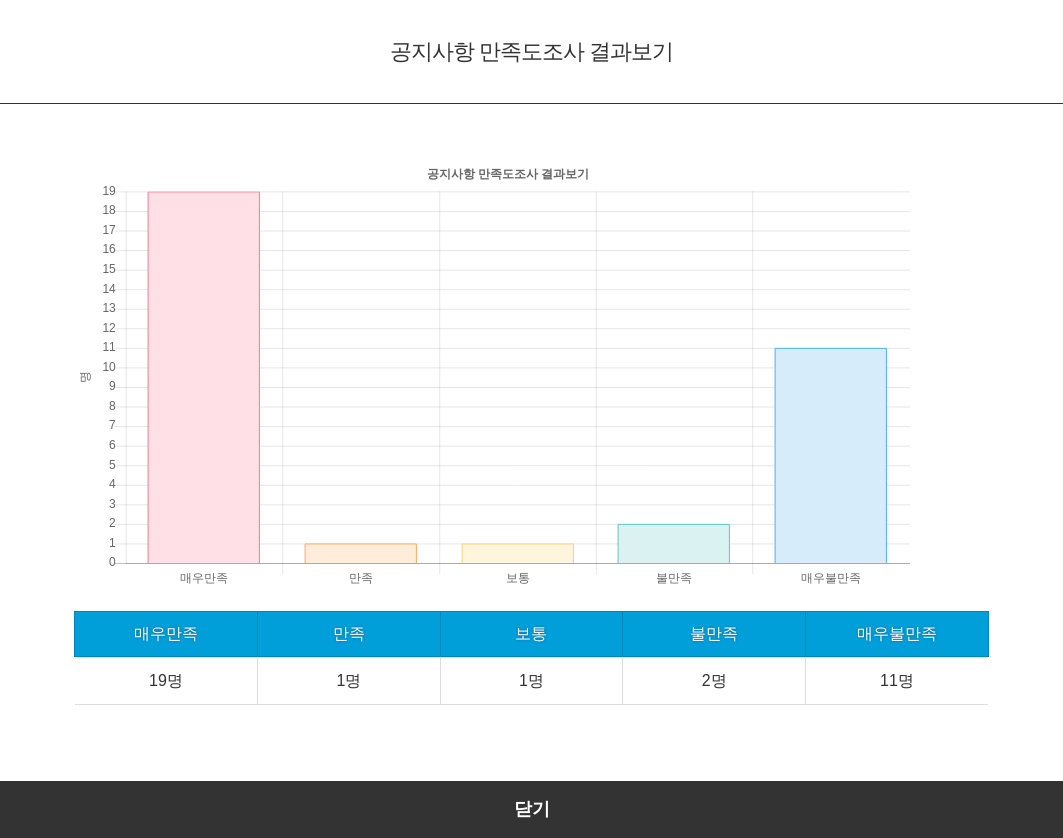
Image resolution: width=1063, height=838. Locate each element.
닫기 (532, 809)
